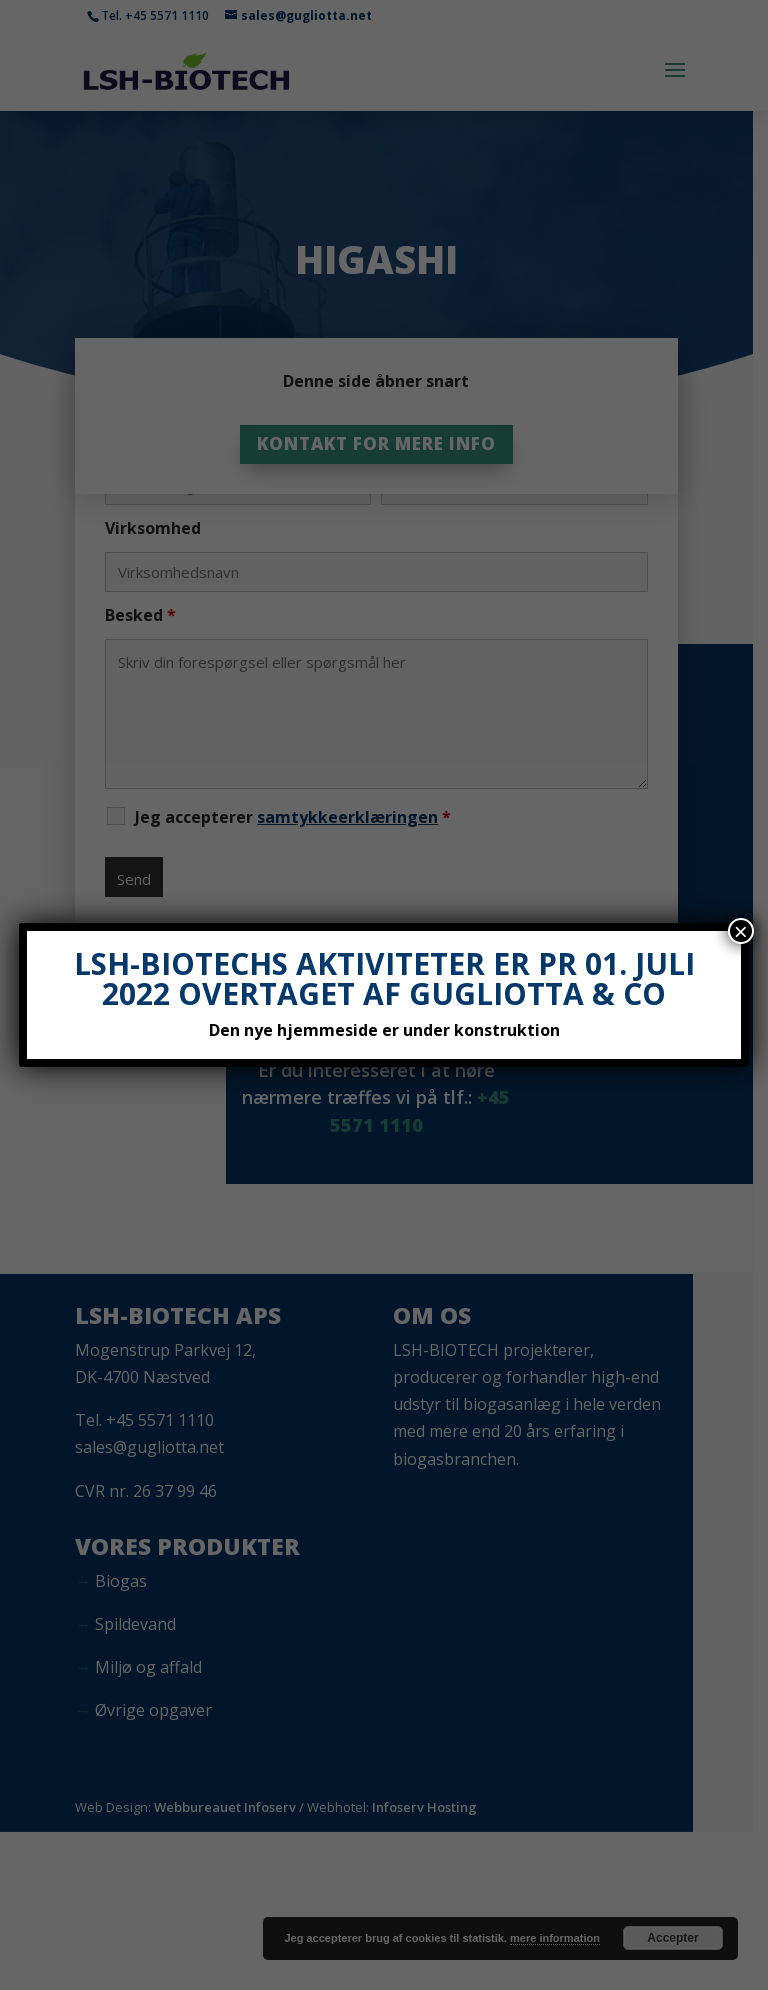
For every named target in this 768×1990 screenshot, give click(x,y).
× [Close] (741, 931)
